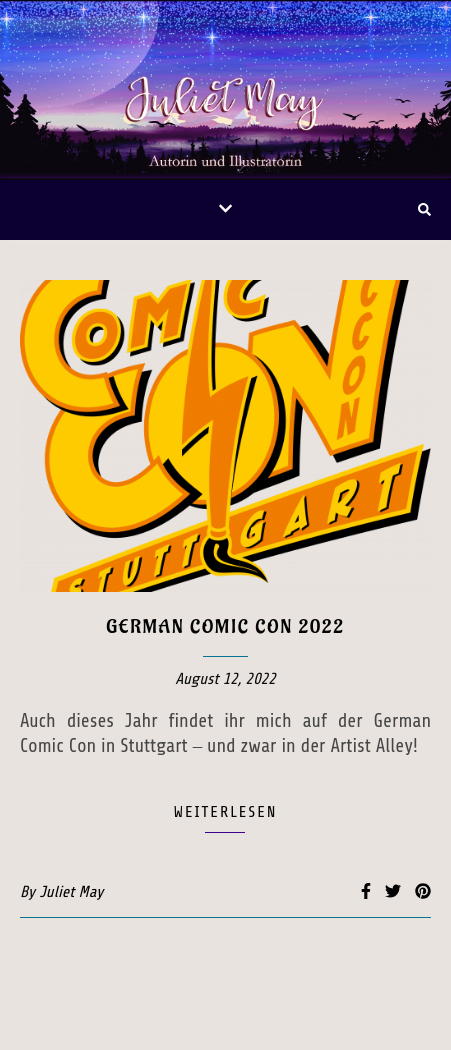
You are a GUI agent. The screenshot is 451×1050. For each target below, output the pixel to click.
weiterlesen (225, 812)
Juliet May (71, 892)
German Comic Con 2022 (225, 627)
